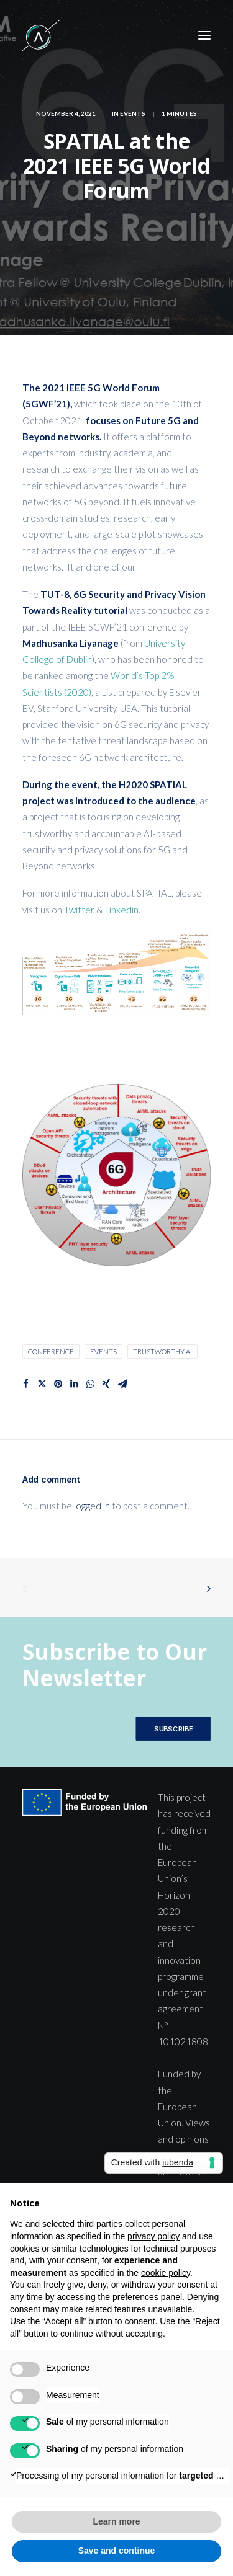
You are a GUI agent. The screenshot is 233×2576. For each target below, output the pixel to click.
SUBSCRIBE (172, 1729)
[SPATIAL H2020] (41, 35)
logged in (92, 1505)
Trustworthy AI (162, 1352)
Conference (51, 1352)
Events (132, 113)
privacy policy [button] (153, 2236)
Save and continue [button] (116, 2551)
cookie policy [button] (165, 2273)
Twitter (80, 909)
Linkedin (122, 909)
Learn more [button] (116, 2521)
